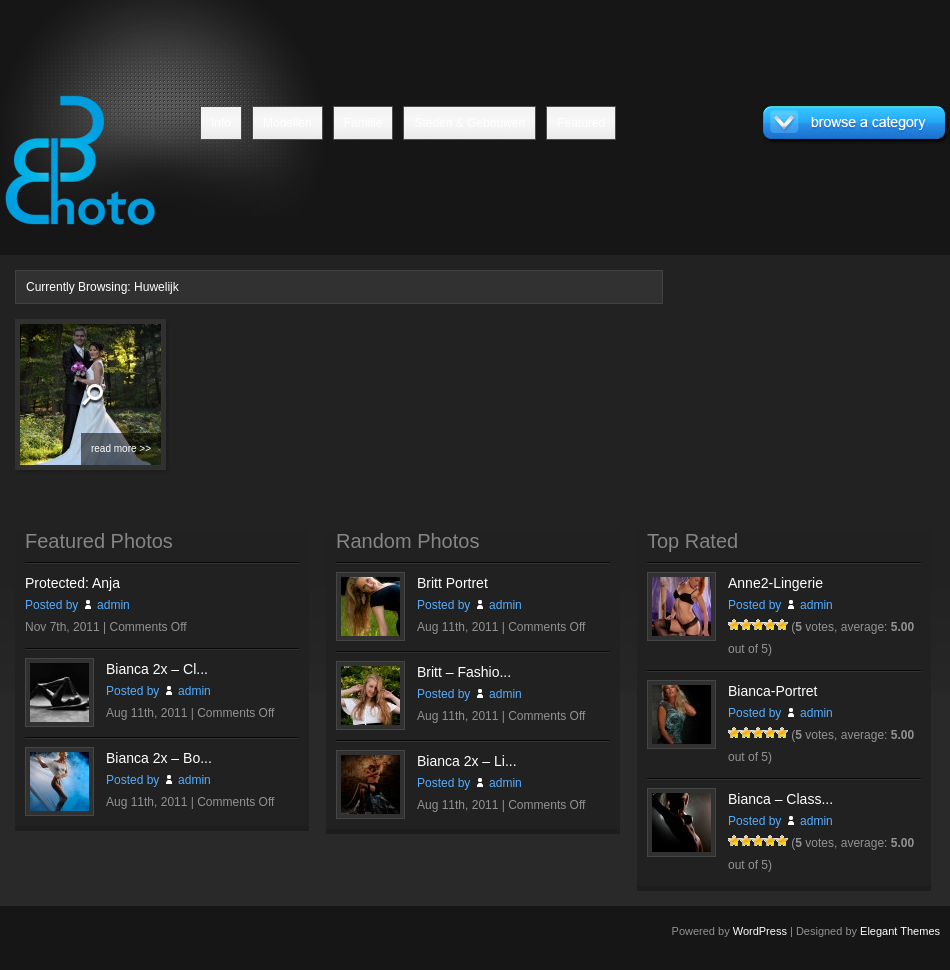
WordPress (760, 931)
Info (221, 123)
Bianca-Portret (772, 691)
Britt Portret (452, 583)
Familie (363, 123)
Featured (581, 123)
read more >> (121, 448)
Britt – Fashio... (464, 672)
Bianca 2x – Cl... (157, 669)
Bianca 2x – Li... (467, 761)
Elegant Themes (900, 931)
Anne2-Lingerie (775, 583)
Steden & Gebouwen (469, 123)
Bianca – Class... (780, 799)
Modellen (287, 123)
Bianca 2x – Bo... (159, 758)
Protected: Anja (72, 583)
